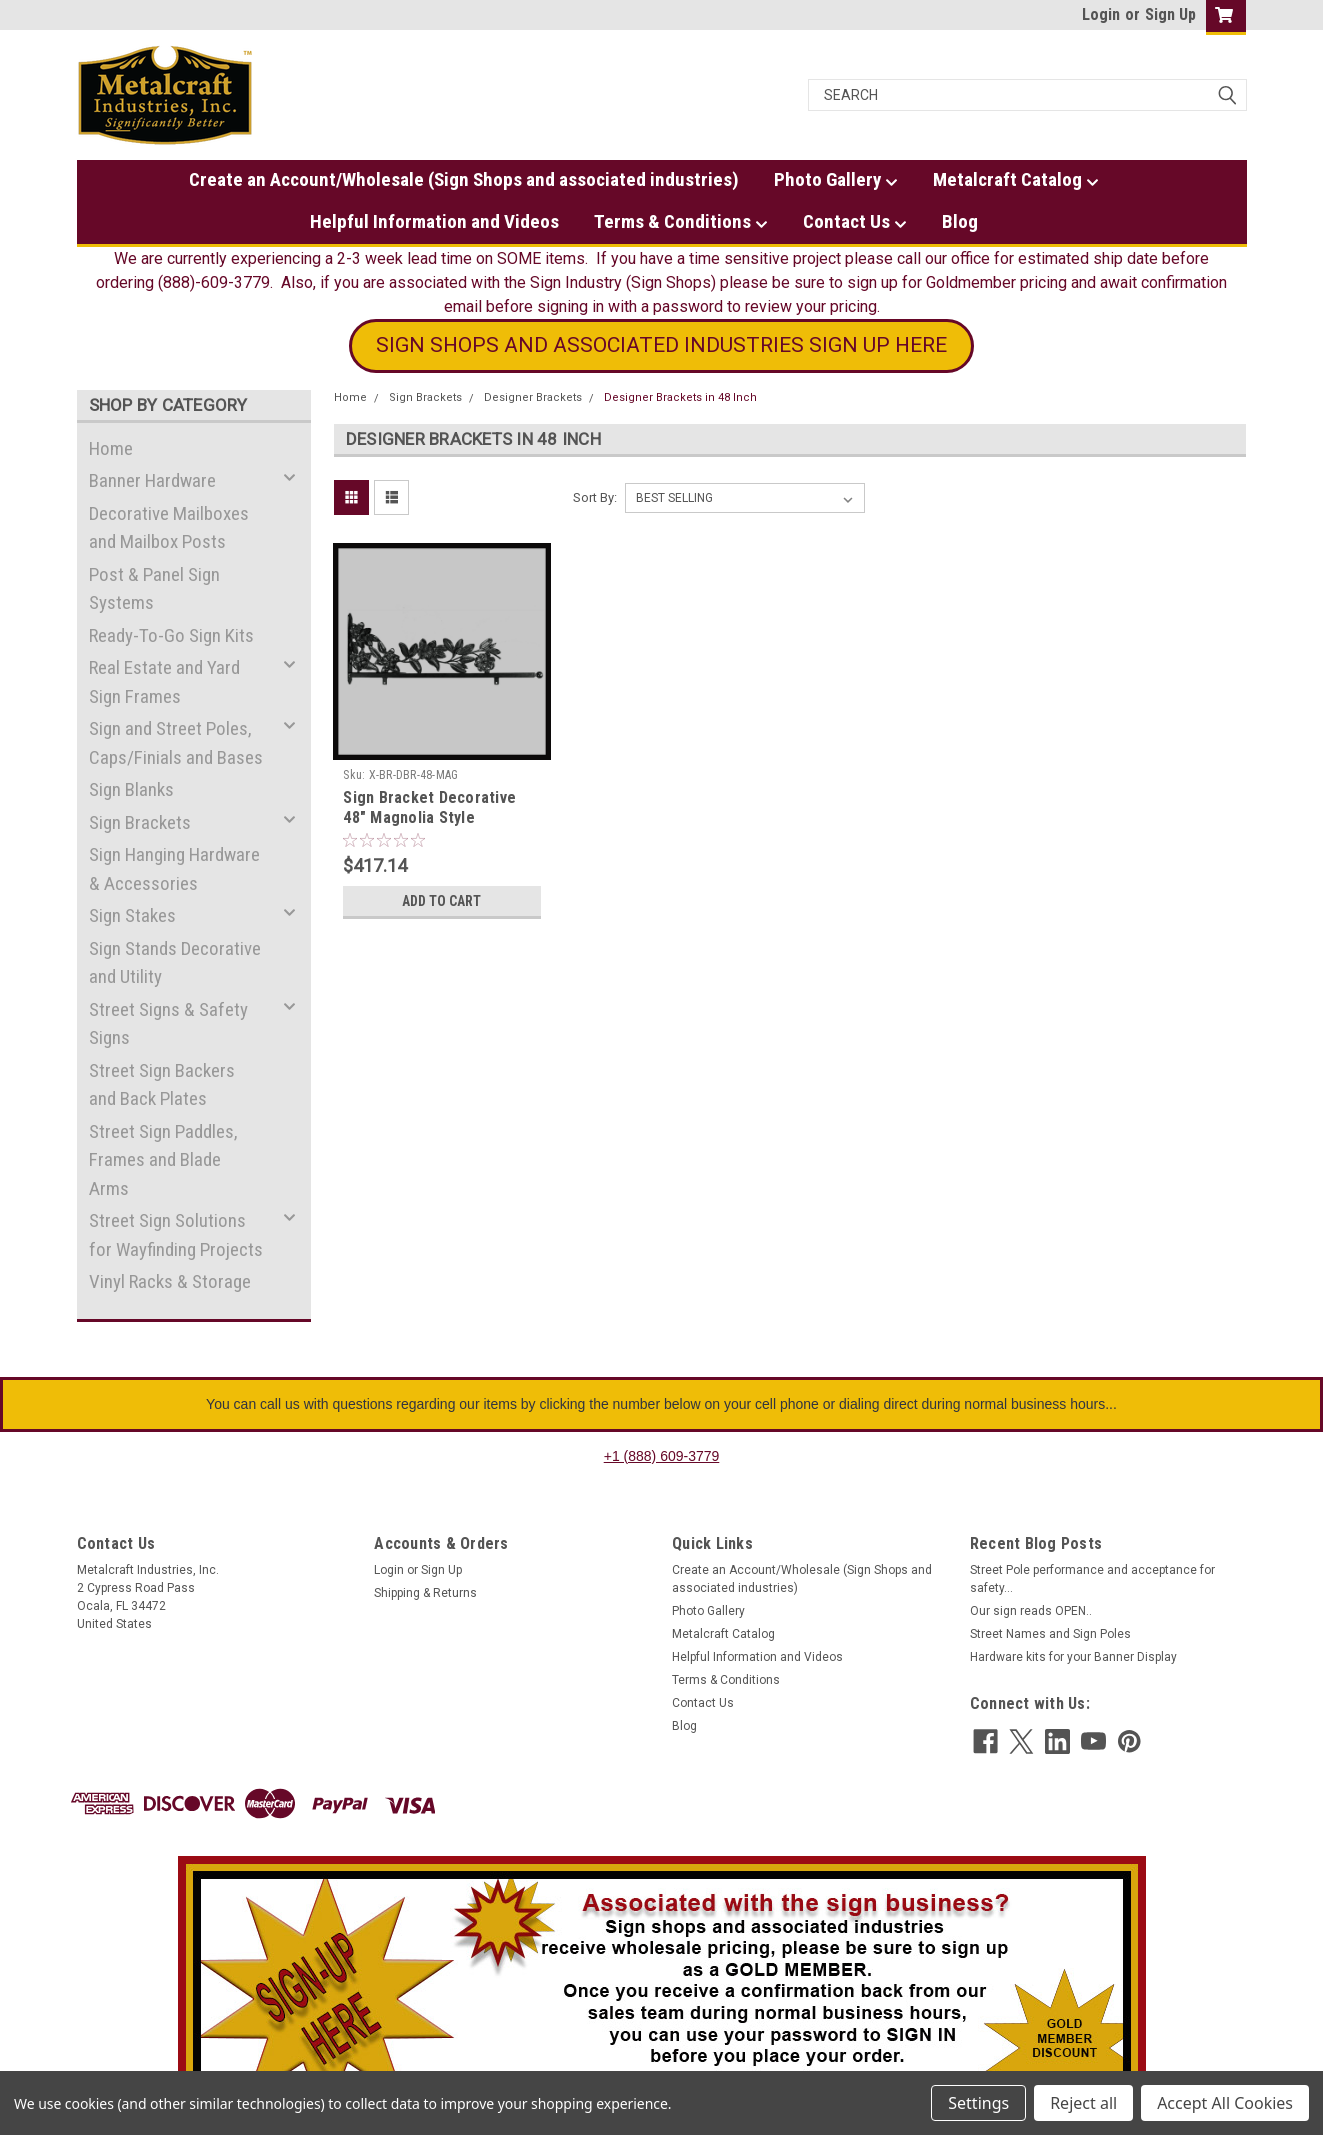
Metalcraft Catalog (1016, 180)
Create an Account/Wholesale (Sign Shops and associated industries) (464, 179)
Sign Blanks (131, 789)
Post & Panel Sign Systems (154, 589)
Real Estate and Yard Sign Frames (164, 682)
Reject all (1083, 2103)
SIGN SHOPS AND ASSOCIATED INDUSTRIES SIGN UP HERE (661, 345)
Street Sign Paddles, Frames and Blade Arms (163, 1160)
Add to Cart (441, 901)
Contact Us (855, 222)
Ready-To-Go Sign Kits (171, 635)
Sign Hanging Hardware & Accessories (174, 869)
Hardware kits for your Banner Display (1073, 1657)
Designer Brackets (533, 397)
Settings (978, 2103)
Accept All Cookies (1225, 2103)
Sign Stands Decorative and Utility (175, 963)
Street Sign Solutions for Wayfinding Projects (176, 1235)
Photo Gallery (836, 180)
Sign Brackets (140, 822)
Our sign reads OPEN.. (1031, 1611)
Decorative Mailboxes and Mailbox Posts (169, 528)
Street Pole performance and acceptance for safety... (1092, 1579)
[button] (661, 346)
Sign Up (1170, 14)
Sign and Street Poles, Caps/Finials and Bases (176, 743)
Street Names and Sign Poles (1050, 1634)
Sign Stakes (132, 915)
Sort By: (595, 497)
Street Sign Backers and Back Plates (162, 1085)
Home (111, 448)
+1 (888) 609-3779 (662, 1456)
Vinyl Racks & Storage (170, 1281)
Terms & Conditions (681, 222)
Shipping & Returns (425, 1593)
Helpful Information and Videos (434, 221)
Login (1101, 14)
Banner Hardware (152, 480)
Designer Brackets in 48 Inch (680, 397)
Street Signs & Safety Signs (168, 1024)
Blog (960, 221)
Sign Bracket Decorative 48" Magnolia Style (429, 807)
